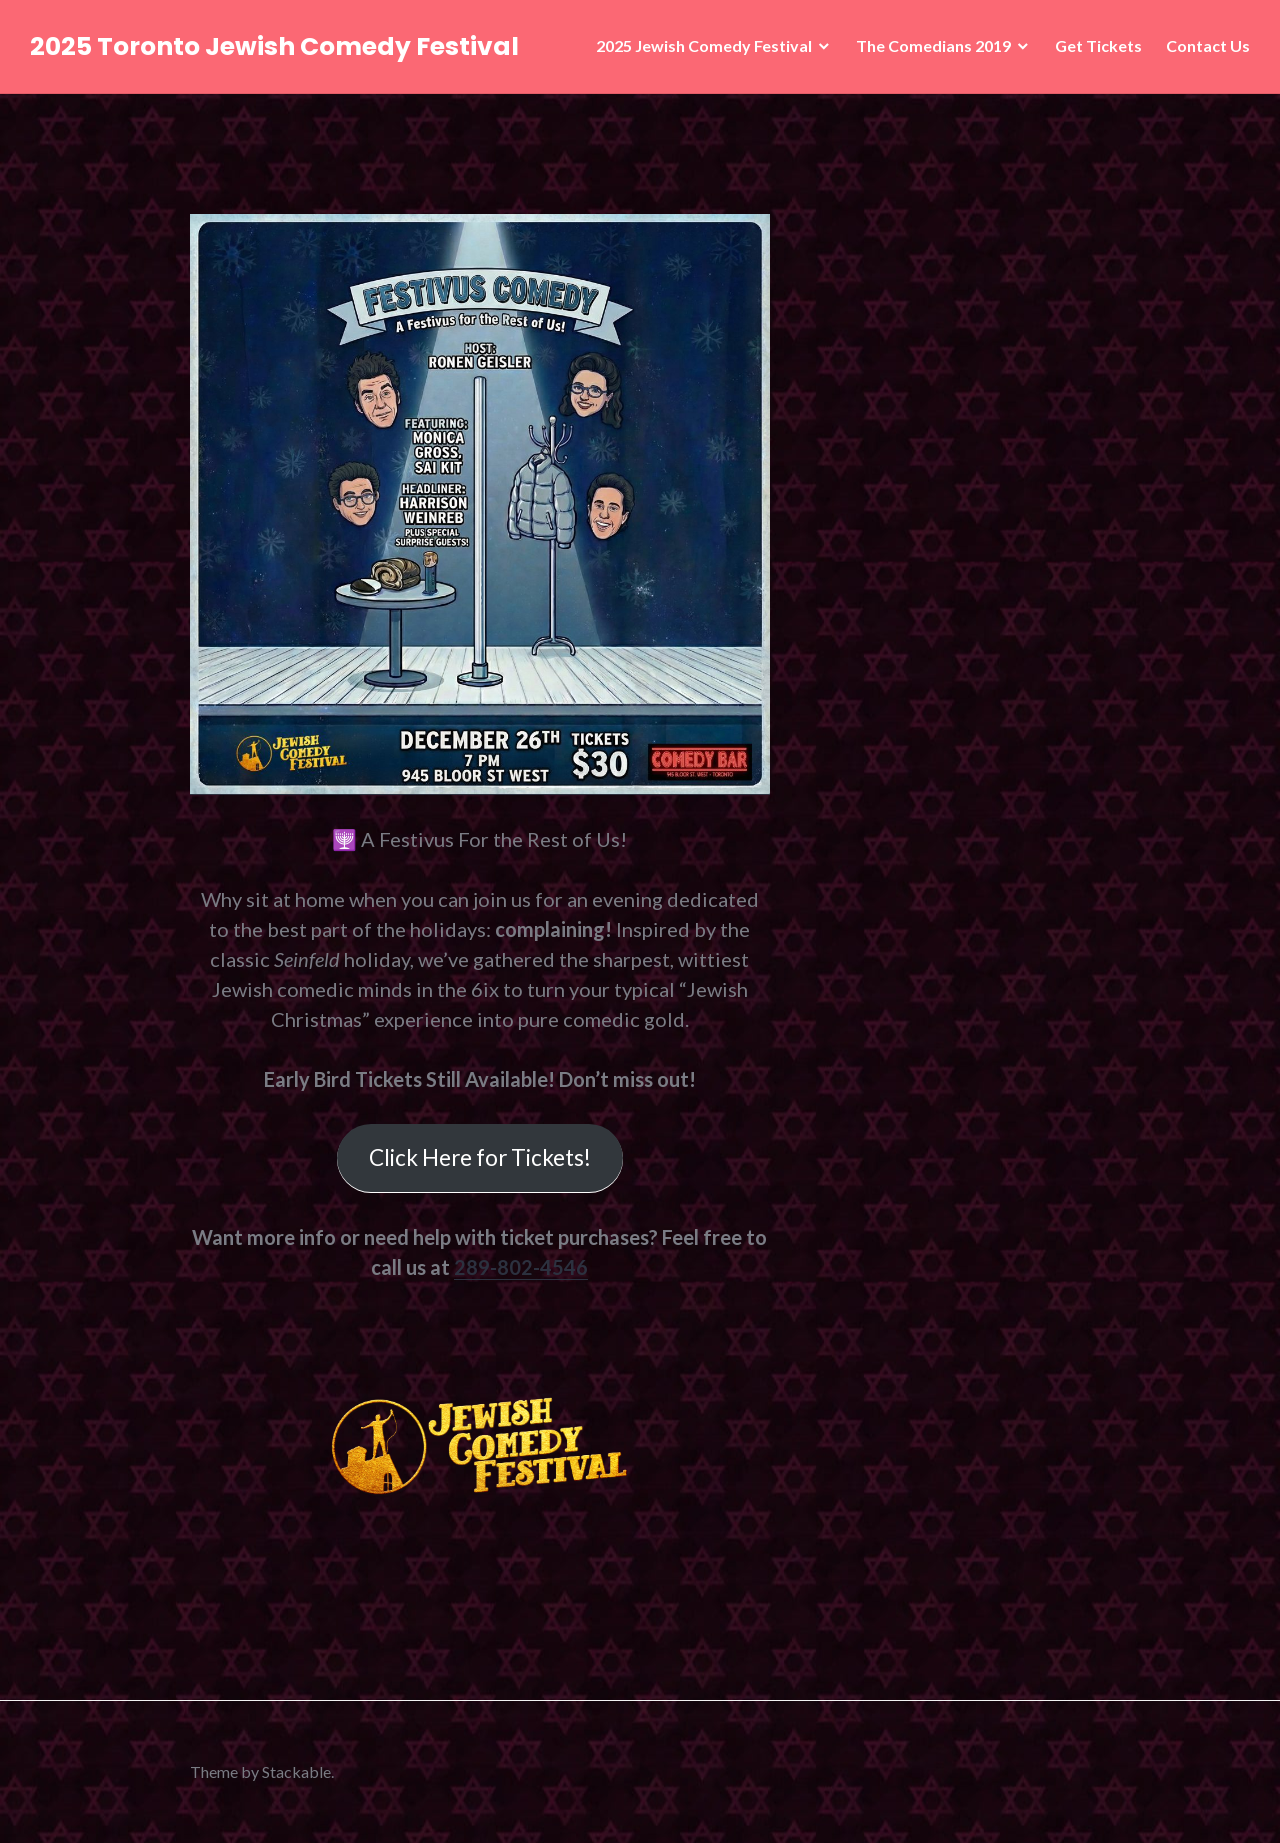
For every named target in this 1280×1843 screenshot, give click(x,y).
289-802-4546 (521, 1267)
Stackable (296, 1771)
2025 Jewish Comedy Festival (704, 45)
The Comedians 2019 (933, 45)
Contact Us (1208, 45)
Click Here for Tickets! (480, 1157)
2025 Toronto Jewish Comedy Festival (274, 46)
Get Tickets (1098, 45)
